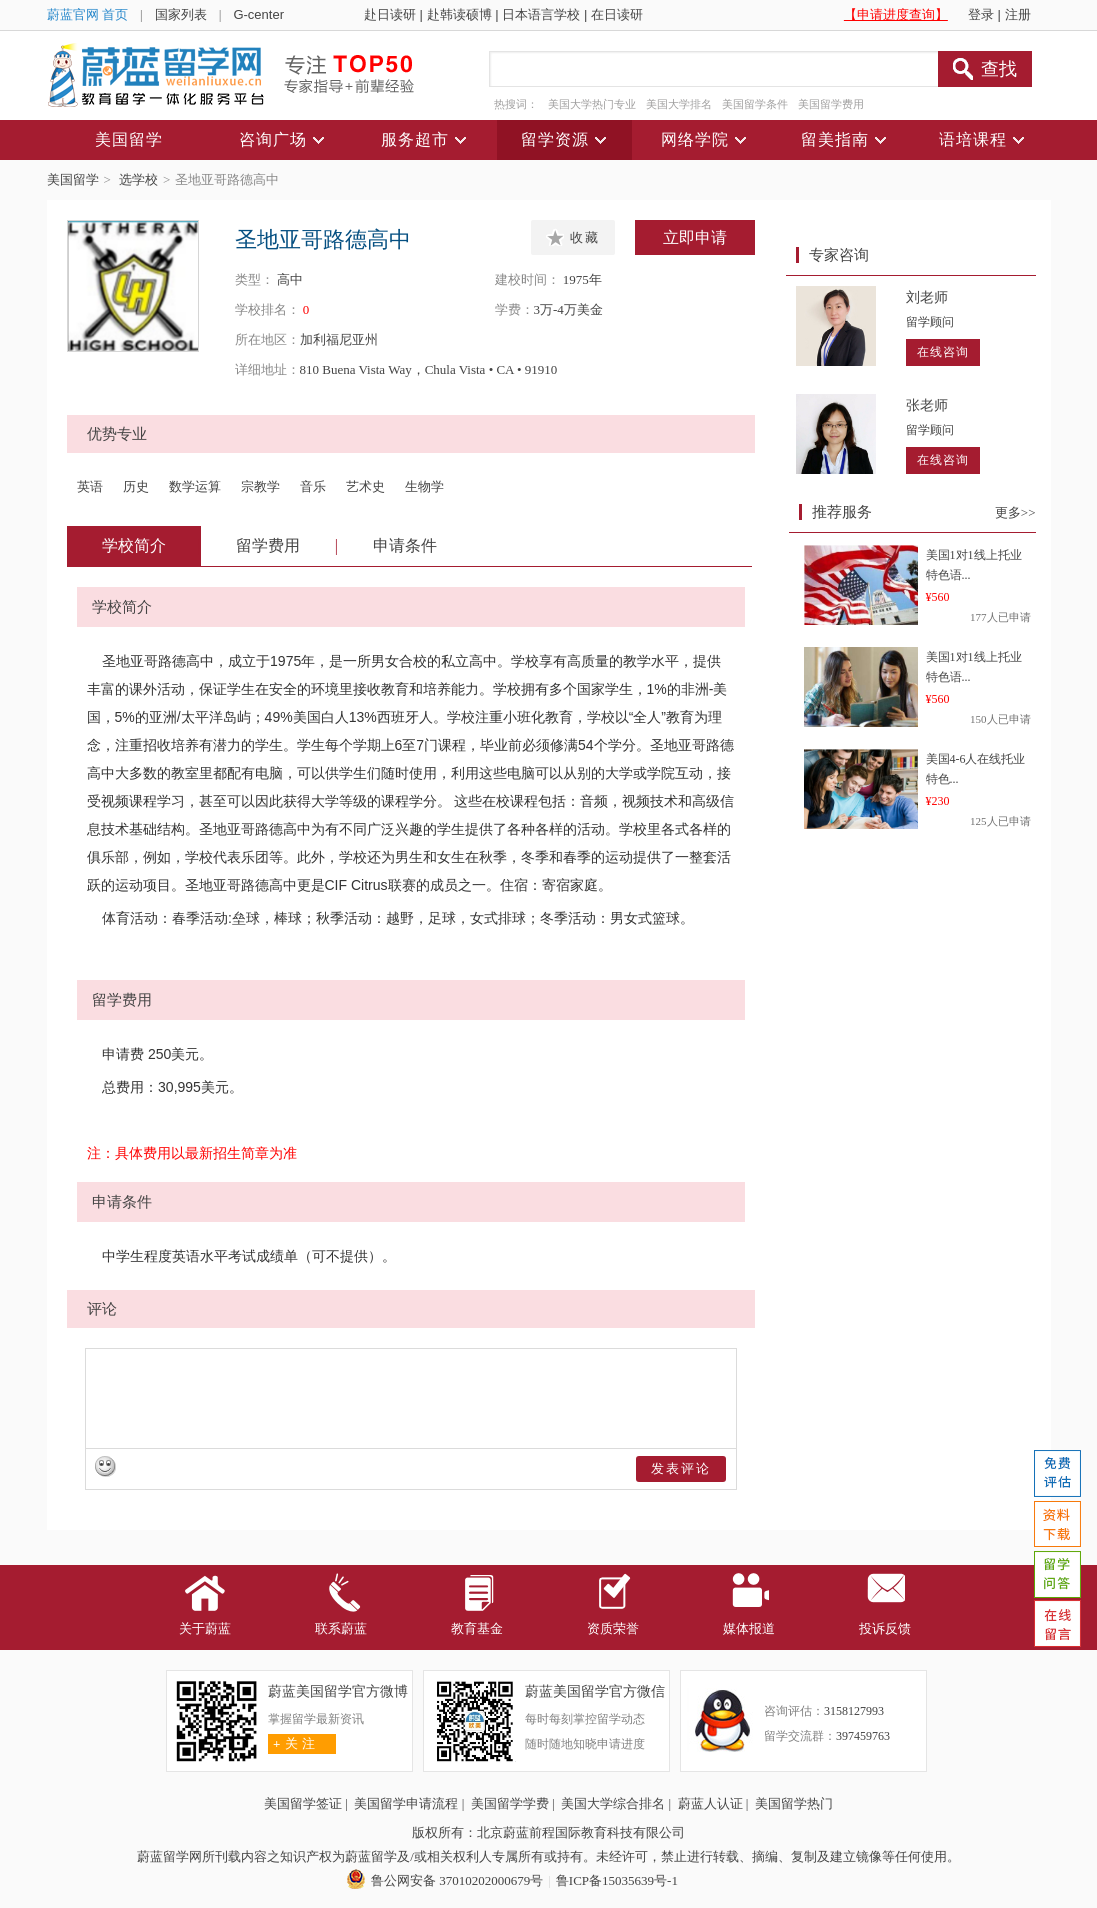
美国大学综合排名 (613, 1803)
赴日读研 (390, 14)
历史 (136, 486)
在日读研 (617, 14)
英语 (90, 486)
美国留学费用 (831, 104)
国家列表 (181, 14)
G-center (258, 14)
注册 (1018, 14)
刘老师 (927, 297)
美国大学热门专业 (592, 104)
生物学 (424, 486)
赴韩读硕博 (459, 14)
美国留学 (73, 179)
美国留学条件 (755, 104)
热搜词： (516, 104)
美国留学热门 (794, 1803)
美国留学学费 (510, 1803)
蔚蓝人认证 (710, 1803)
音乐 (313, 486)
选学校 (138, 179)
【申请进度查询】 (896, 14)
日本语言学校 (541, 14)
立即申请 (695, 237)
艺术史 (365, 486)
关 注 (291, 1743)
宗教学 (260, 486)
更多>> (1015, 512)
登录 (981, 14)
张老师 (927, 405)
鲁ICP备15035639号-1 (617, 1880)
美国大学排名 (679, 104)
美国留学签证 (303, 1803)
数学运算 (195, 486)
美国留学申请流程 (406, 1803)
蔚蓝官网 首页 (88, 14)
